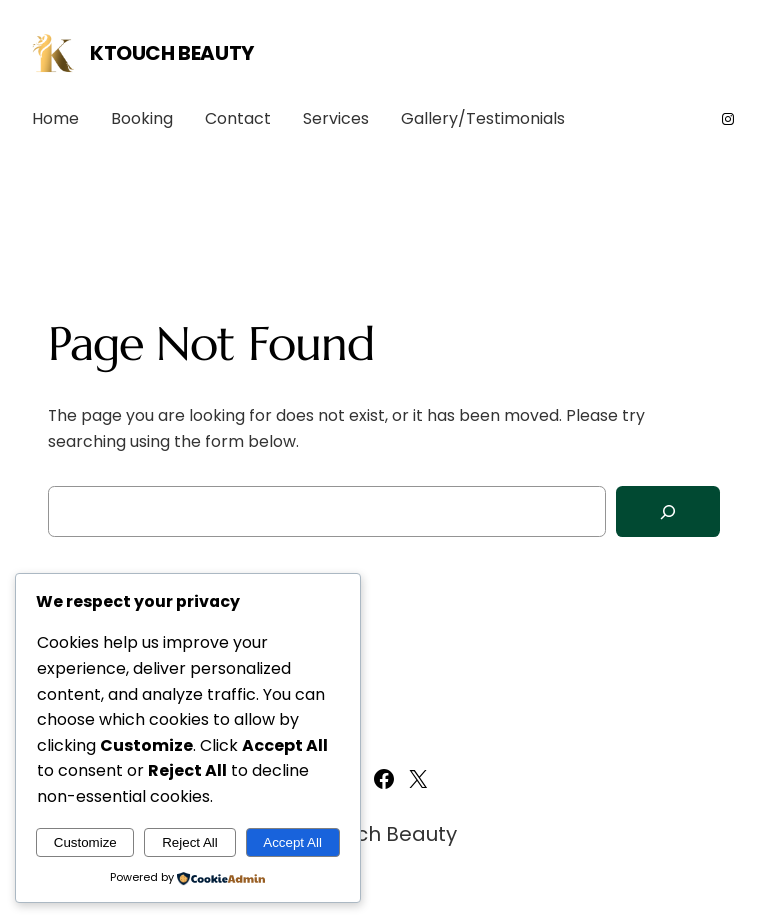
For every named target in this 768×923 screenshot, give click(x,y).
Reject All (190, 842)
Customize (85, 842)
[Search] (668, 511)
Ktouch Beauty (172, 53)
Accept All (292, 842)
